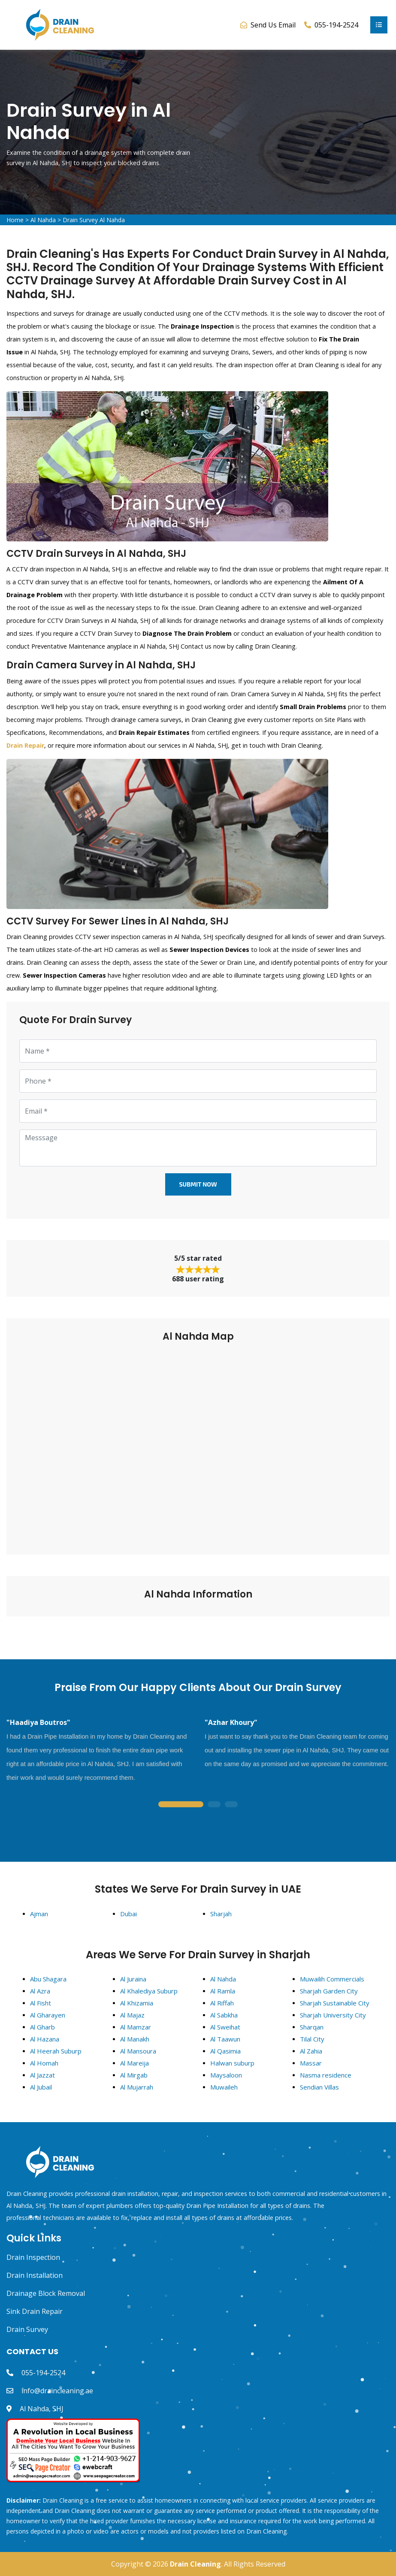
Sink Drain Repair (34, 2311)
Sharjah (221, 1913)
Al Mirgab (134, 2075)
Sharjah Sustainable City (334, 2003)
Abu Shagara (48, 1979)
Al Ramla (222, 1991)
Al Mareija (134, 2063)
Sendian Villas (319, 2087)
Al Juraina (133, 1979)
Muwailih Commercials (332, 1979)
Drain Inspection (33, 2257)
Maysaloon (226, 2075)
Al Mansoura (138, 2051)
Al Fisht (40, 2003)
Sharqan (311, 2027)
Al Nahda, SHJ (41, 2408)
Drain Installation (34, 2275)
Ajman (39, 1913)
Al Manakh (134, 2039)
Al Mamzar (135, 2027)
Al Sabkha (224, 2015)
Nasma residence (325, 2075)
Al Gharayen (47, 2015)
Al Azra (40, 1991)
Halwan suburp (232, 2063)
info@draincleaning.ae (57, 2390)
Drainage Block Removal (45, 2293)
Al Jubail (41, 2087)
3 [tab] (231, 1805)
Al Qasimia (225, 2051)
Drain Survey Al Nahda (94, 220)
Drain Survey (27, 2329)
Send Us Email (273, 25)
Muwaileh (224, 2087)
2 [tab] (214, 1805)
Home (15, 220)
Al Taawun (225, 2039)
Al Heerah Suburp (56, 2051)
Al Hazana (44, 2039)
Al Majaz (132, 2015)
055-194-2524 (43, 2372)
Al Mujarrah (136, 2087)
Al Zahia (311, 2051)
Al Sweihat (225, 2027)
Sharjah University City (333, 2015)
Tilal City (312, 2039)
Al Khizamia (136, 2003)
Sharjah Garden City (329, 1991)
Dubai (128, 1913)
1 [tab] (181, 1805)
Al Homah (44, 2063)
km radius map (198, 1442)
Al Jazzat (42, 2075)
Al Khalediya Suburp (149, 1991)
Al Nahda (43, 220)
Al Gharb (42, 2027)
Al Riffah (222, 2003)
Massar (311, 2063)
